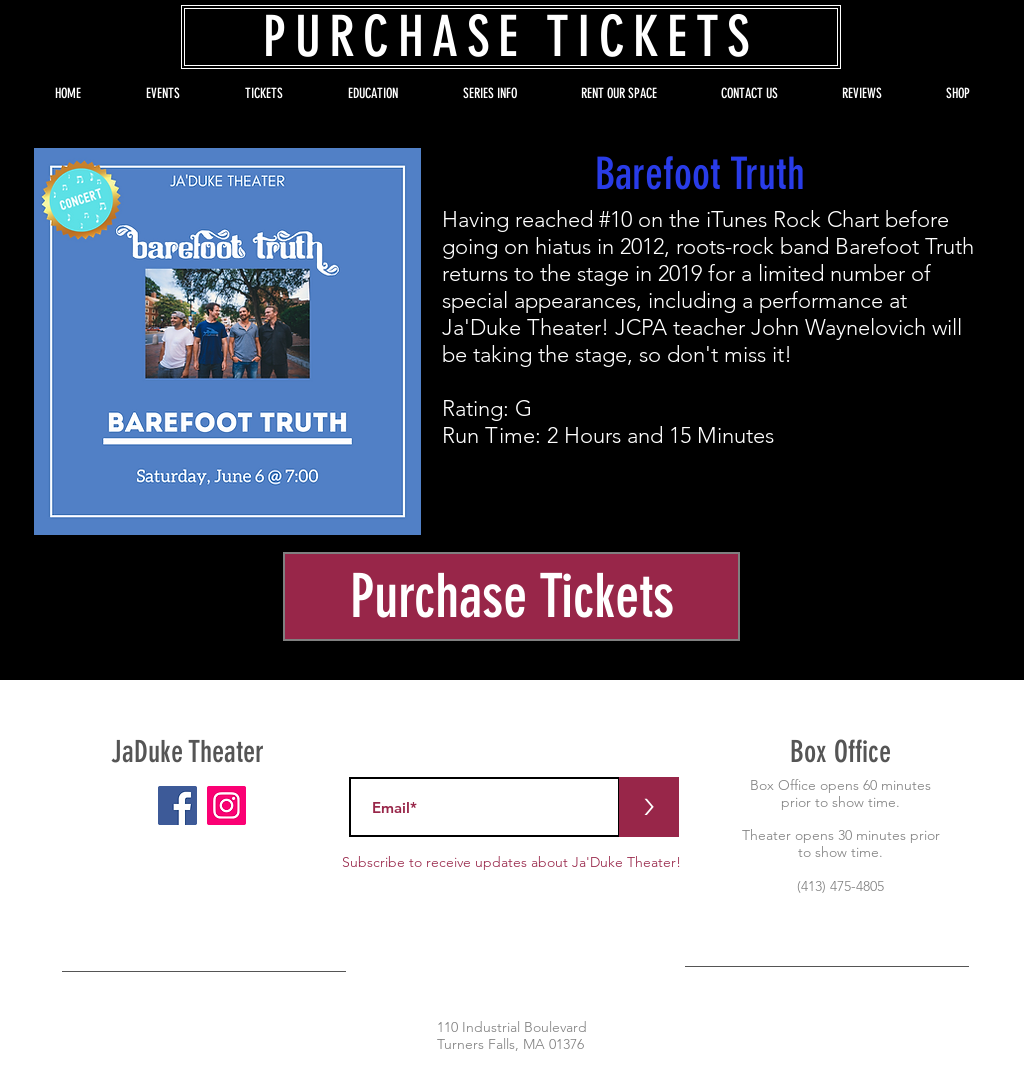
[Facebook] (177, 805)
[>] (649, 807)
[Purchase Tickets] (511, 596)
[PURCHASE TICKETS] (511, 37)
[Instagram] (226, 805)
